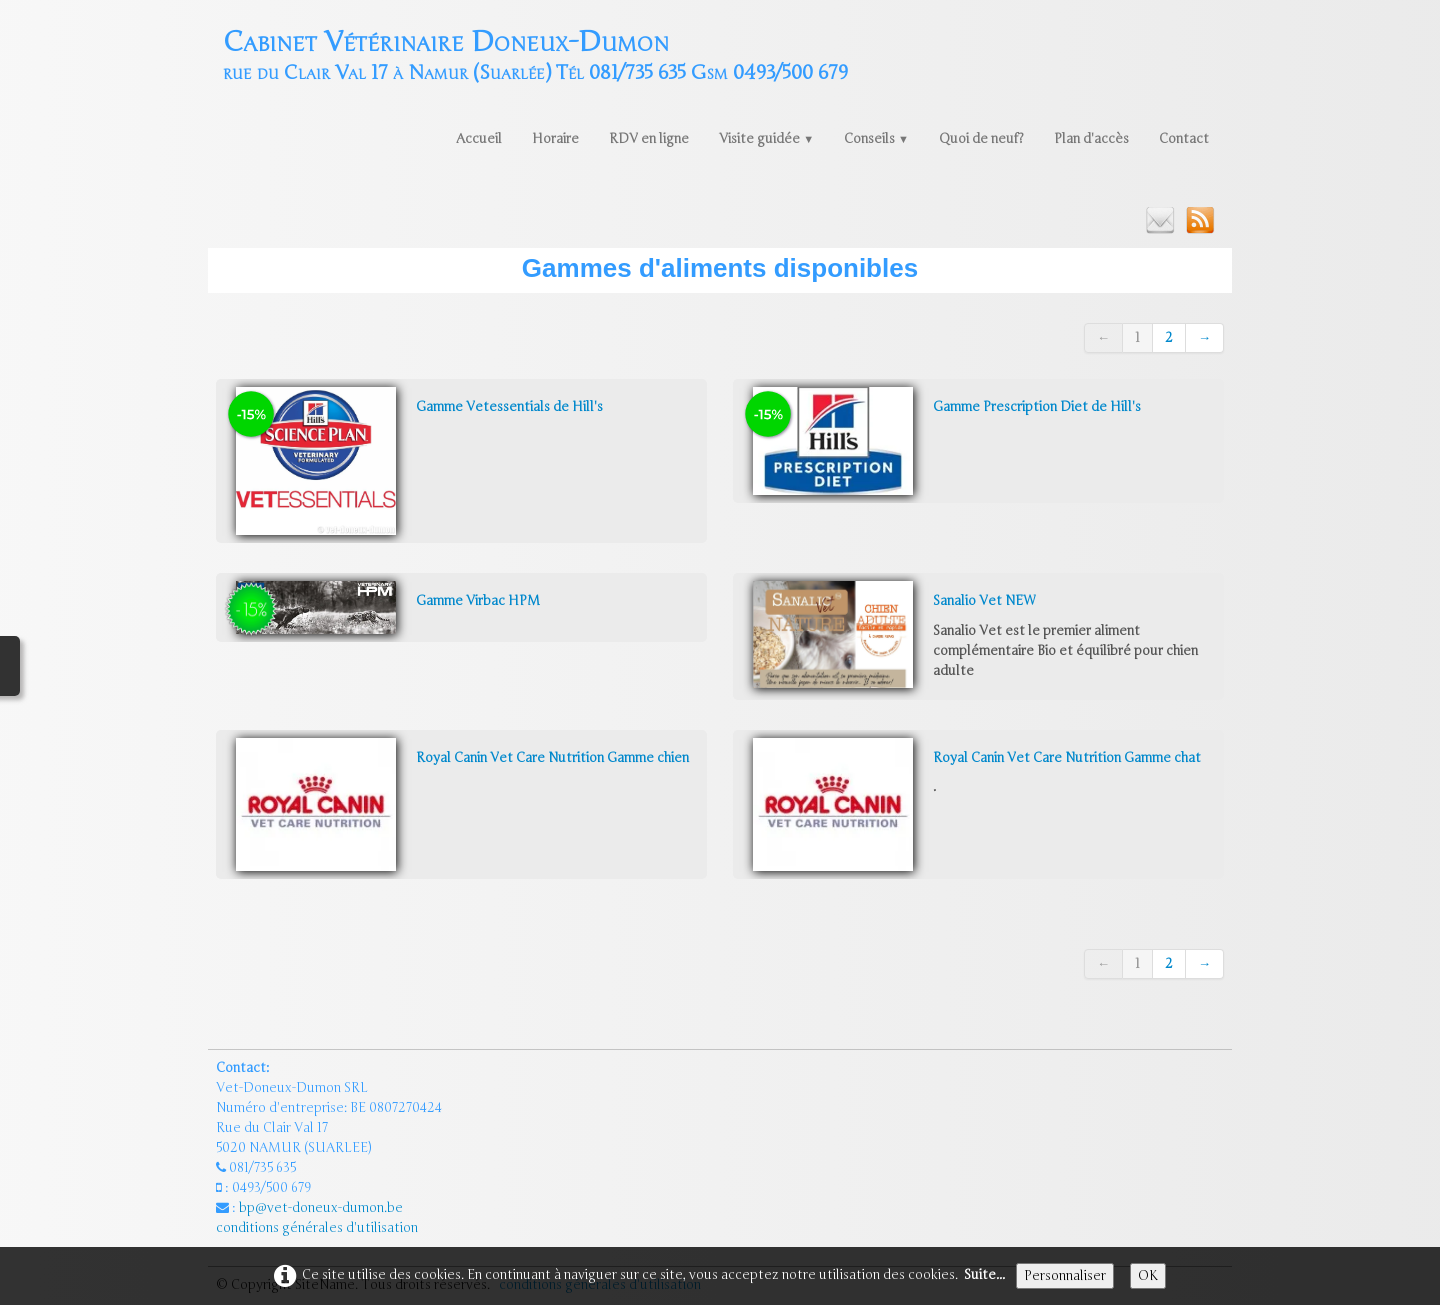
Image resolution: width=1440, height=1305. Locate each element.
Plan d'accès (1091, 139)
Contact (1184, 139)
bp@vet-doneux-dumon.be (321, 1208)
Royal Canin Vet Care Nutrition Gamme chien (552, 758)
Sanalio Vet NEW (984, 601)
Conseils (876, 139)
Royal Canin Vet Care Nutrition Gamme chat (1067, 758)
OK (1148, 1276)
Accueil (479, 139)
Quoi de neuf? (981, 139)
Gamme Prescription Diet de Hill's (1037, 407)
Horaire (555, 139)
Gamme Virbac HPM (478, 601)
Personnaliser (1065, 1276)
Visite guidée (766, 139)
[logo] (535, 53)
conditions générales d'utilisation (318, 1228)
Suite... (984, 1275)
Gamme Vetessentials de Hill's (509, 407)
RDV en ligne (649, 139)
